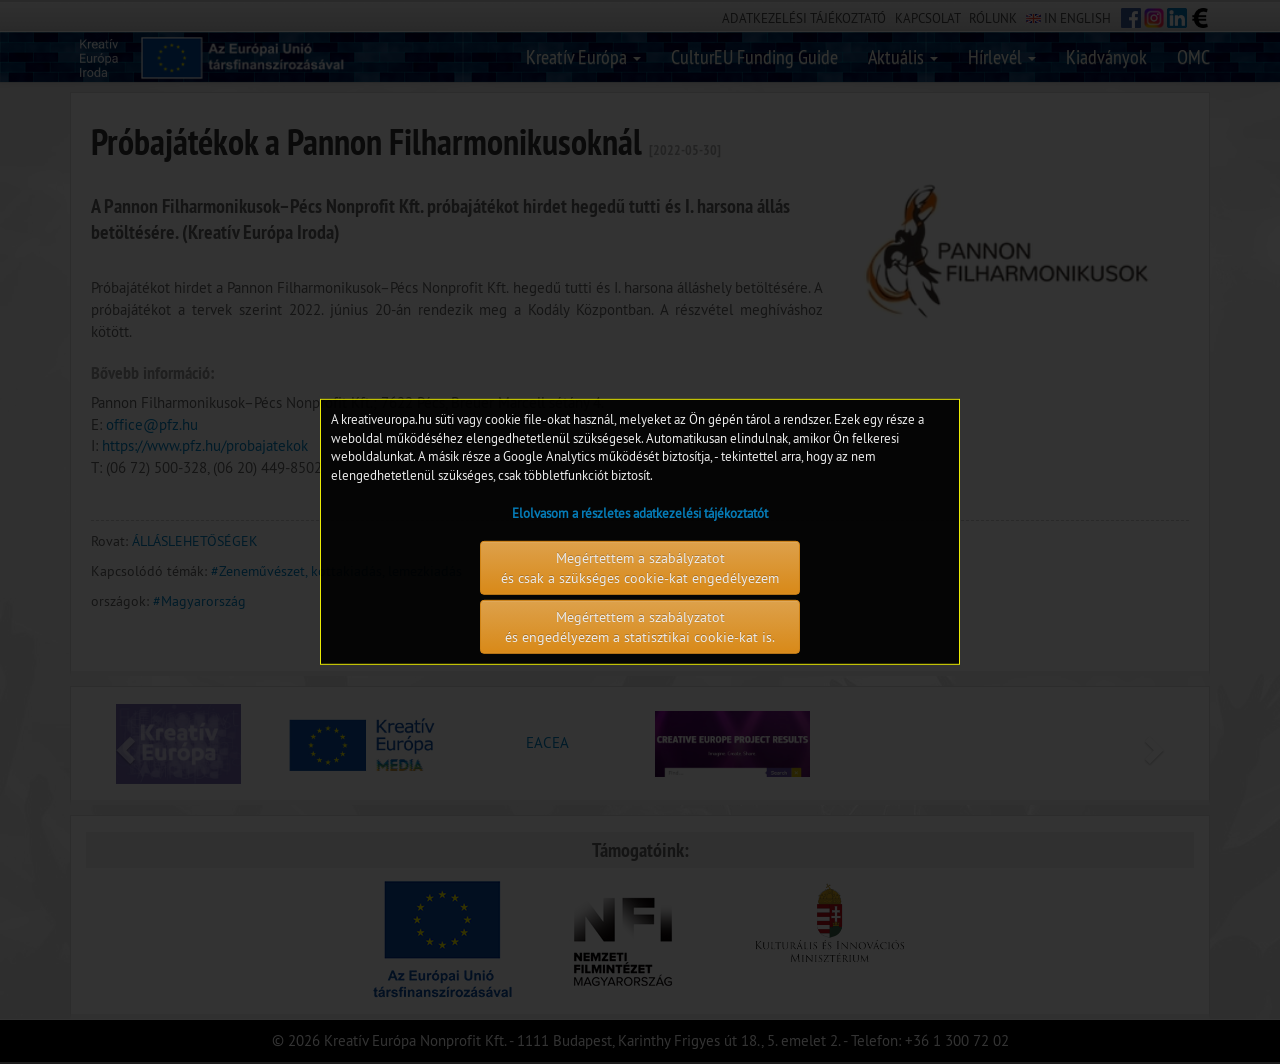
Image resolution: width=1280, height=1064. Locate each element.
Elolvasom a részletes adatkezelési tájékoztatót (640, 513)
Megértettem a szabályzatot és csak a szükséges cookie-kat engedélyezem (640, 568)
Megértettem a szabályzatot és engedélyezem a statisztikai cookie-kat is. (640, 627)
